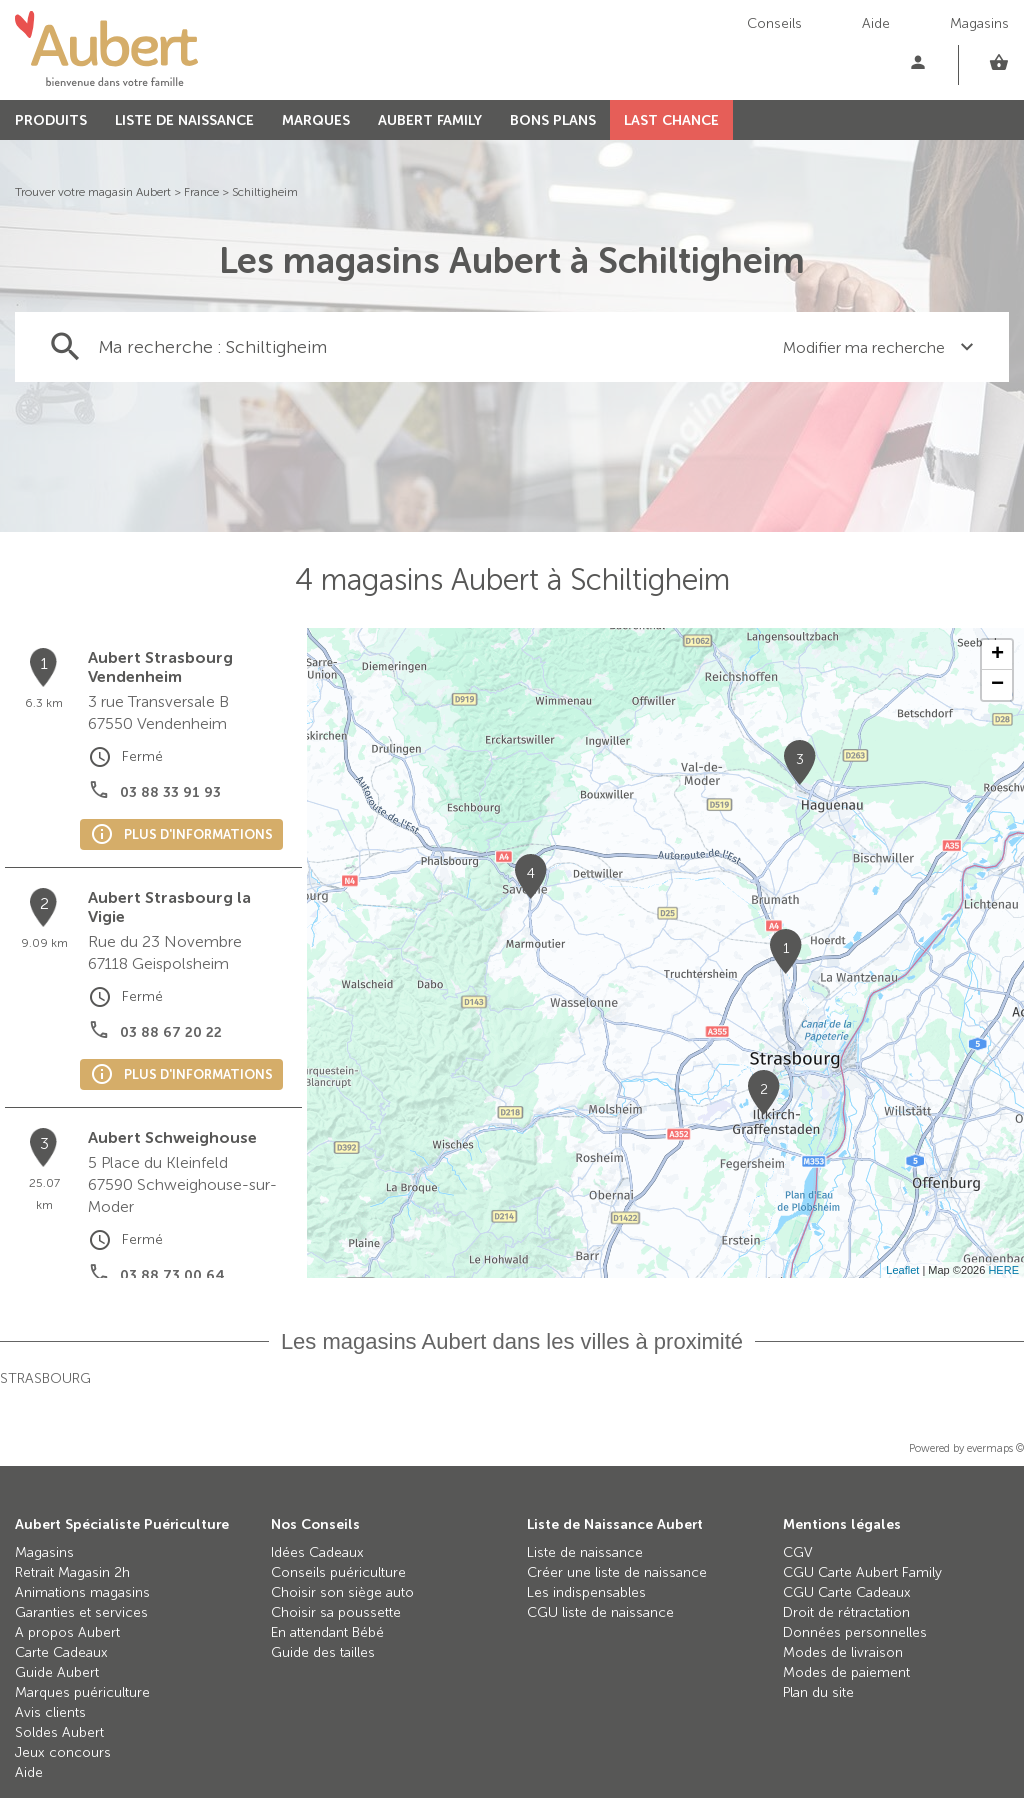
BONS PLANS (553, 120)
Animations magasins (82, 1592)
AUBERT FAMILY (430, 120)
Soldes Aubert (59, 1732)
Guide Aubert (57, 1672)
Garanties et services (81, 1612)
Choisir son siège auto (342, 1592)
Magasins (979, 23)
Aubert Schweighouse (172, 1137)
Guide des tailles (323, 1652)
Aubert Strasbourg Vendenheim (160, 667)
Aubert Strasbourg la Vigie (169, 907)
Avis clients (50, 1712)
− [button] (997, 685)
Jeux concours (63, 1752)
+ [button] (997, 655)
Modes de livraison (843, 1652)
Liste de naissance (585, 1552)
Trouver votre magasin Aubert (93, 192)
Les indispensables (586, 1592)
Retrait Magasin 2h (72, 1572)
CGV (798, 1552)
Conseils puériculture (338, 1572)
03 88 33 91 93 (170, 792)
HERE (1003, 1270)
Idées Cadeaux (317, 1552)
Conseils (774, 23)
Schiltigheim (265, 192)
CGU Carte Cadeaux (847, 1592)
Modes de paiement (846, 1672)
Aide (876, 23)
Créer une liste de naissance (617, 1572)
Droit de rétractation (846, 1612)
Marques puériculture (82, 1692)
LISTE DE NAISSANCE (184, 120)
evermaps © (995, 1448)
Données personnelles (855, 1632)
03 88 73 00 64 (172, 1275)
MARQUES (316, 120)
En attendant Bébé (327, 1632)
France (201, 192)
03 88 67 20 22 (171, 1032)
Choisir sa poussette (336, 1612)
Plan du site (818, 1692)
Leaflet (902, 1270)
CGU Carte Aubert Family (862, 1572)
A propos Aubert (67, 1632)
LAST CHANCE (671, 120)
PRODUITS (51, 120)
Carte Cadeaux (61, 1652)
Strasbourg (45, 1378)
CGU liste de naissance (600, 1612)
